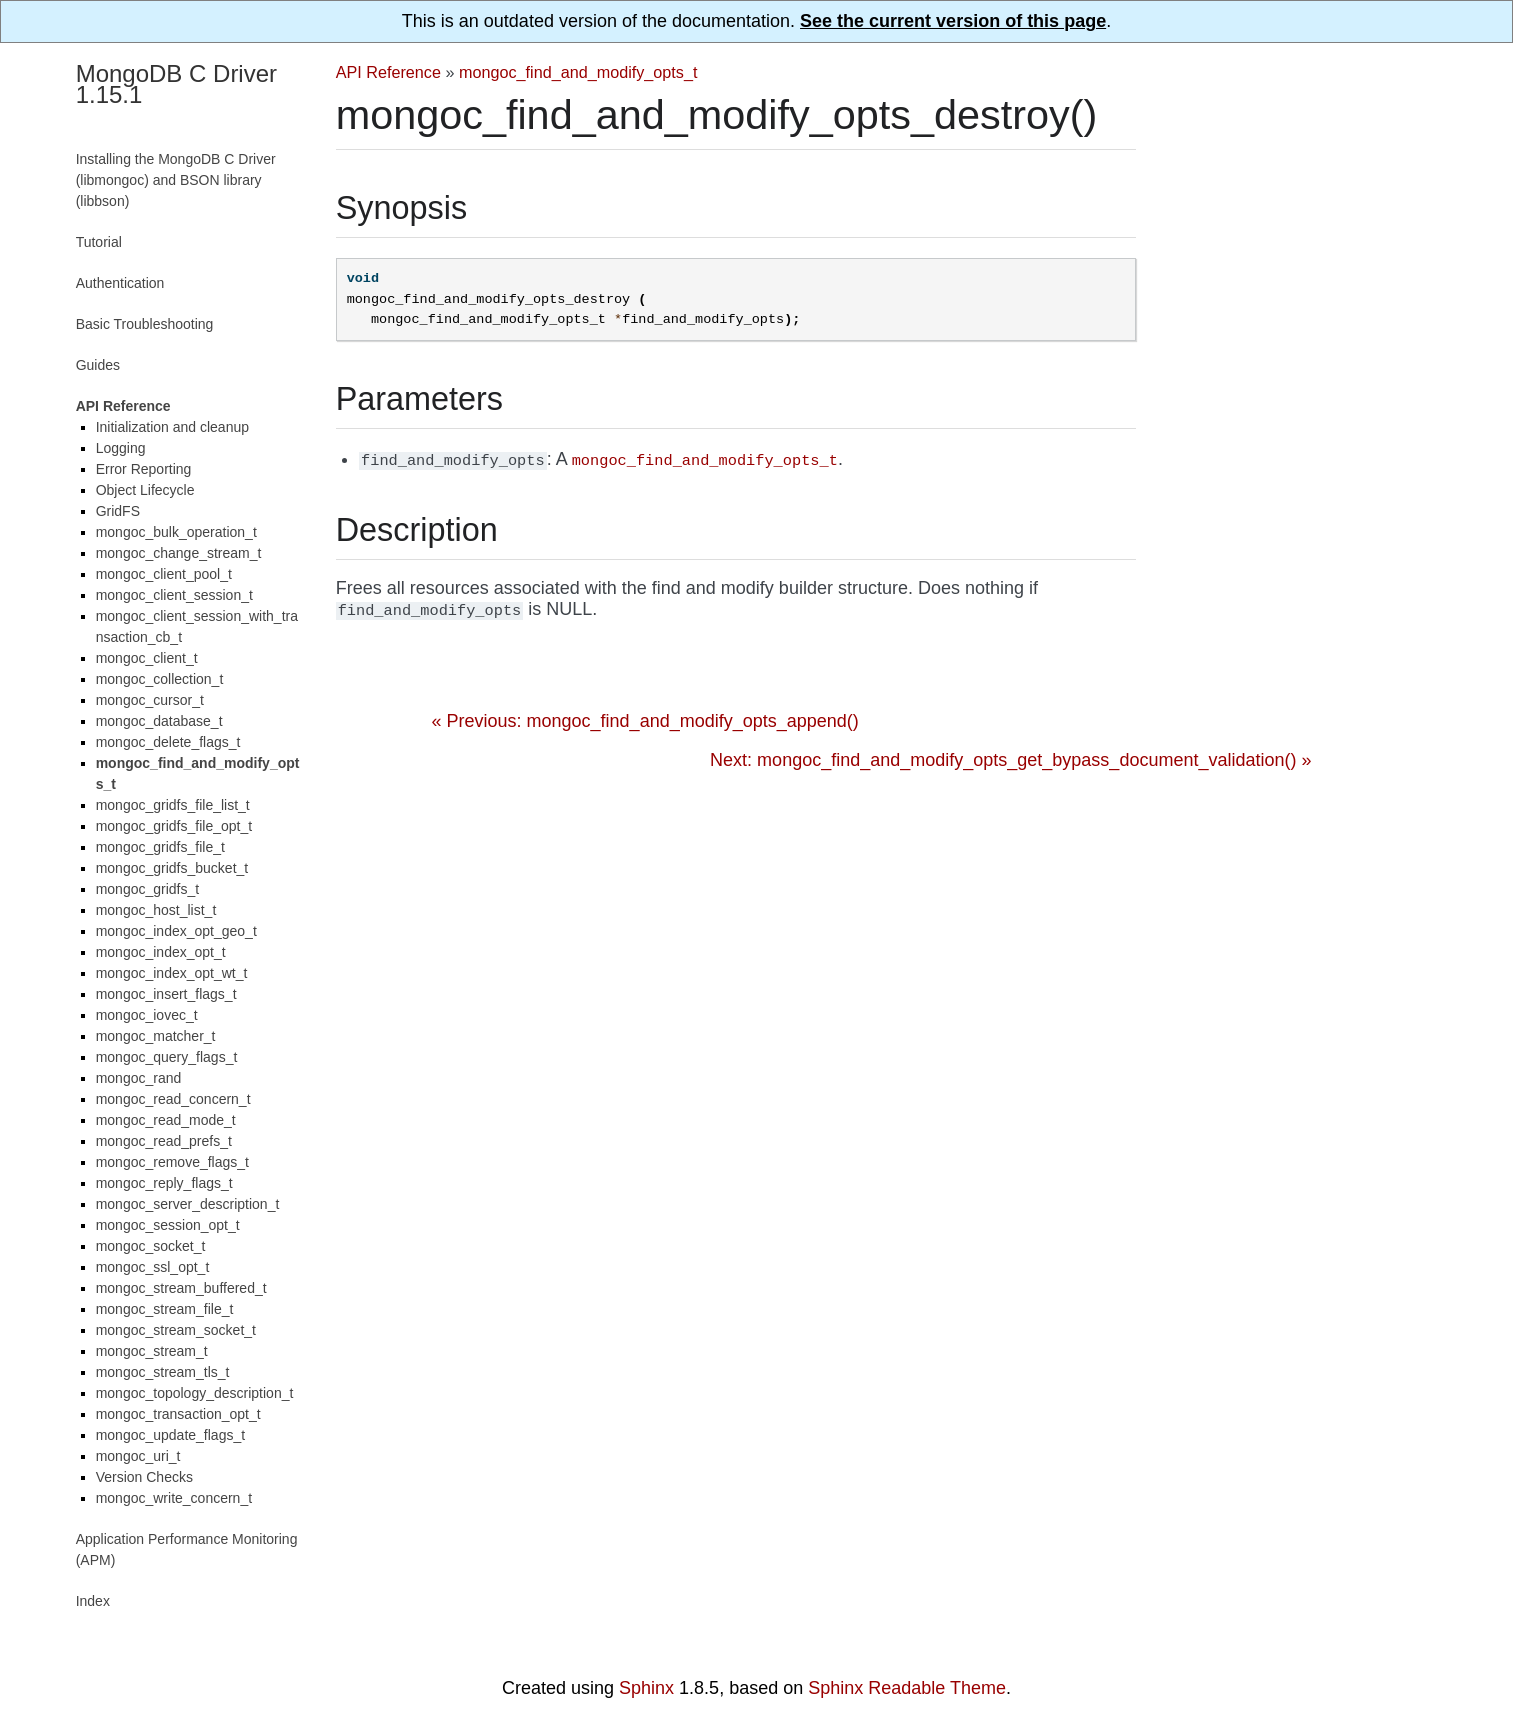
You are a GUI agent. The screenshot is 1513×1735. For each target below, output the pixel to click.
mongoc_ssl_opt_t (153, 1267)
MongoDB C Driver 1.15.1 (176, 84)
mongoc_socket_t (151, 1246)
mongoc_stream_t (152, 1351)
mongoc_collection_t (160, 679)
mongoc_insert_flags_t (166, 994)
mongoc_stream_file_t (165, 1309)
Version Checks (144, 1477)
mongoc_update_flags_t (170, 1435)
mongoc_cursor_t (150, 700)
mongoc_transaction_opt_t (178, 1414)
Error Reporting (144, 469)
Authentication (120, 283)
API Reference (388, 72)
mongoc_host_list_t (156, 910)
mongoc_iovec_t (147, 1015)
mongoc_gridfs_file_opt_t (174, 826)
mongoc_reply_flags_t (164, 1183)
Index (93, 1601)
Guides (98, 365)
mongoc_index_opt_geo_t (176, 931)
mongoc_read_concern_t (173, 1099)
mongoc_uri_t (138, 1456)
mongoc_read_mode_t (166, 1120)
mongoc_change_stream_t (179, 553)
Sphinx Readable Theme (907, 1688)
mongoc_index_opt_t (161, 952)
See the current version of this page (953, 21)
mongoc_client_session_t (174, 595)
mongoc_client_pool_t (164, 574)
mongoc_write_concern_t (174, 1498)
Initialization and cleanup (172, 427)
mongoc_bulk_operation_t (176, 532)
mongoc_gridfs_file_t (160, 847)
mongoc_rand (139, 1078)
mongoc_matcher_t (156, 1036)
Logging (121, 448)
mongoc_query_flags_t (167, 1057)
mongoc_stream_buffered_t (181, 1288)
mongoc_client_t (147, 658)
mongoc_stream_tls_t (163, 1372)
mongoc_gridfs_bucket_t (172, 868)
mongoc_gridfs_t (148, 889)
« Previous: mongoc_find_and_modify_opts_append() (645, 721)
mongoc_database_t (159, 721)
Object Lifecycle (145, 490)
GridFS (118, 511)
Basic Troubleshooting (145, 324)
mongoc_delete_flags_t (168, 742)
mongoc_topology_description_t (195, 1393)
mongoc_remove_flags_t (172, 1162)
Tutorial (99, 242)
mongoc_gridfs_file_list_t (173, 805)
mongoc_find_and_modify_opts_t (578, 72)
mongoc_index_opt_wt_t (172, 973)
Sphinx (646, 1688)
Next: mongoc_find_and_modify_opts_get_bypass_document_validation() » (1010, 760)
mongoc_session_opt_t (168, 1225)
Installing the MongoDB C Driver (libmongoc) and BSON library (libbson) (176, 180)
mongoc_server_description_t (188, 1204)
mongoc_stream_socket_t (176, 1330)
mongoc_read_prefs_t (164, 1141)
